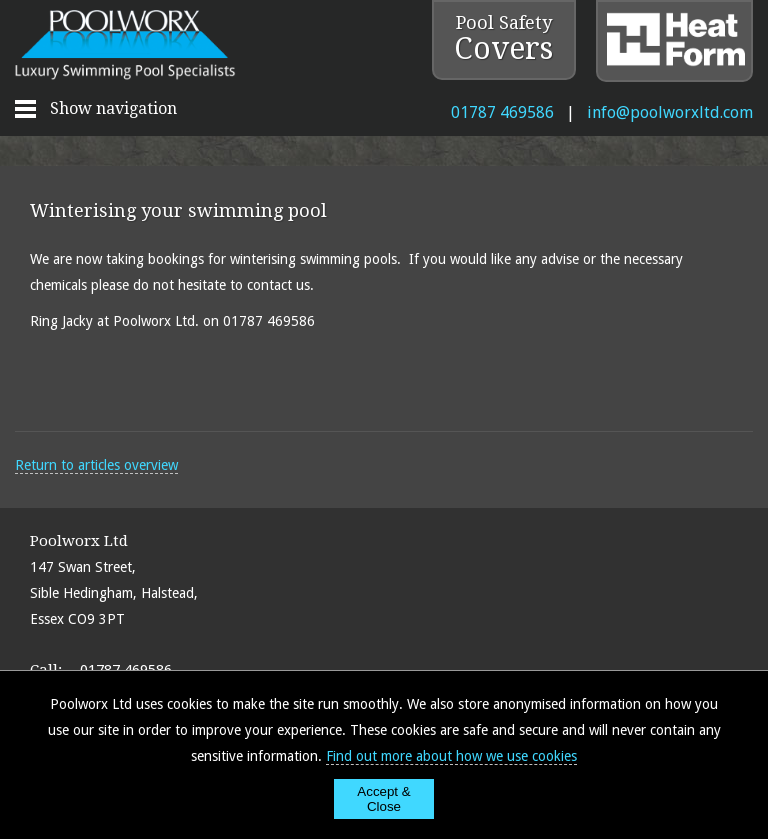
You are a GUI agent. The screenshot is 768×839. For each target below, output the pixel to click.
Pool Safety (503, 39)
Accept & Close (383, 799)
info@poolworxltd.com (670, 112)
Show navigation (113, 108)
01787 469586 (502, 112)
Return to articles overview (96, 465)
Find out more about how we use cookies (451, 756)
